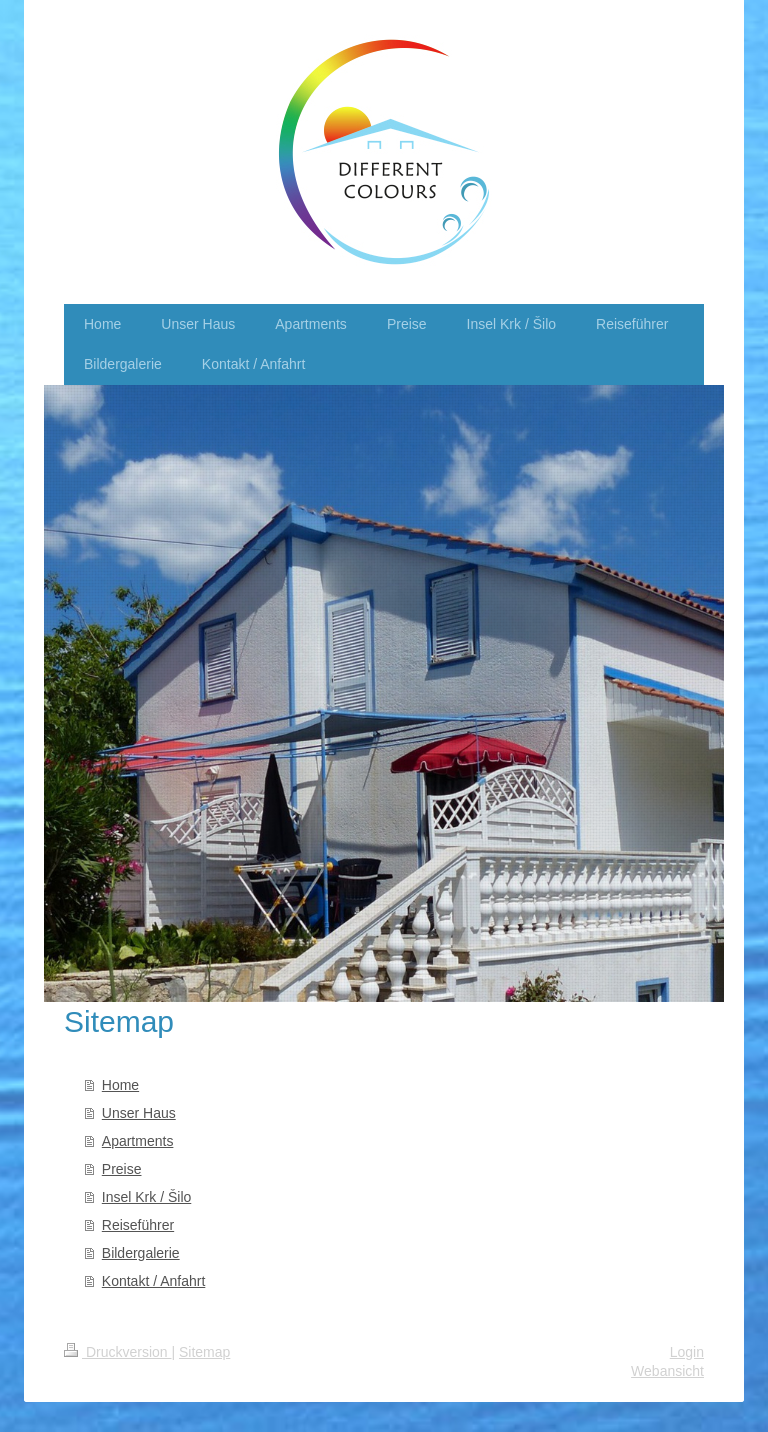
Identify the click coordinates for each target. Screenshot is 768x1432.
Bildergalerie (141, 1253)
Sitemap (204, 1352)
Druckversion (117, 1352)
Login (687, 1352)
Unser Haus (139, 1113)
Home (120, 1085)
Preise (122, 1169)
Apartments (138, 1141)
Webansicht (667, 1371)
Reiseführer (138, 1225)
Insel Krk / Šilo (146, 1197)
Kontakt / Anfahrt (154, 1281)
